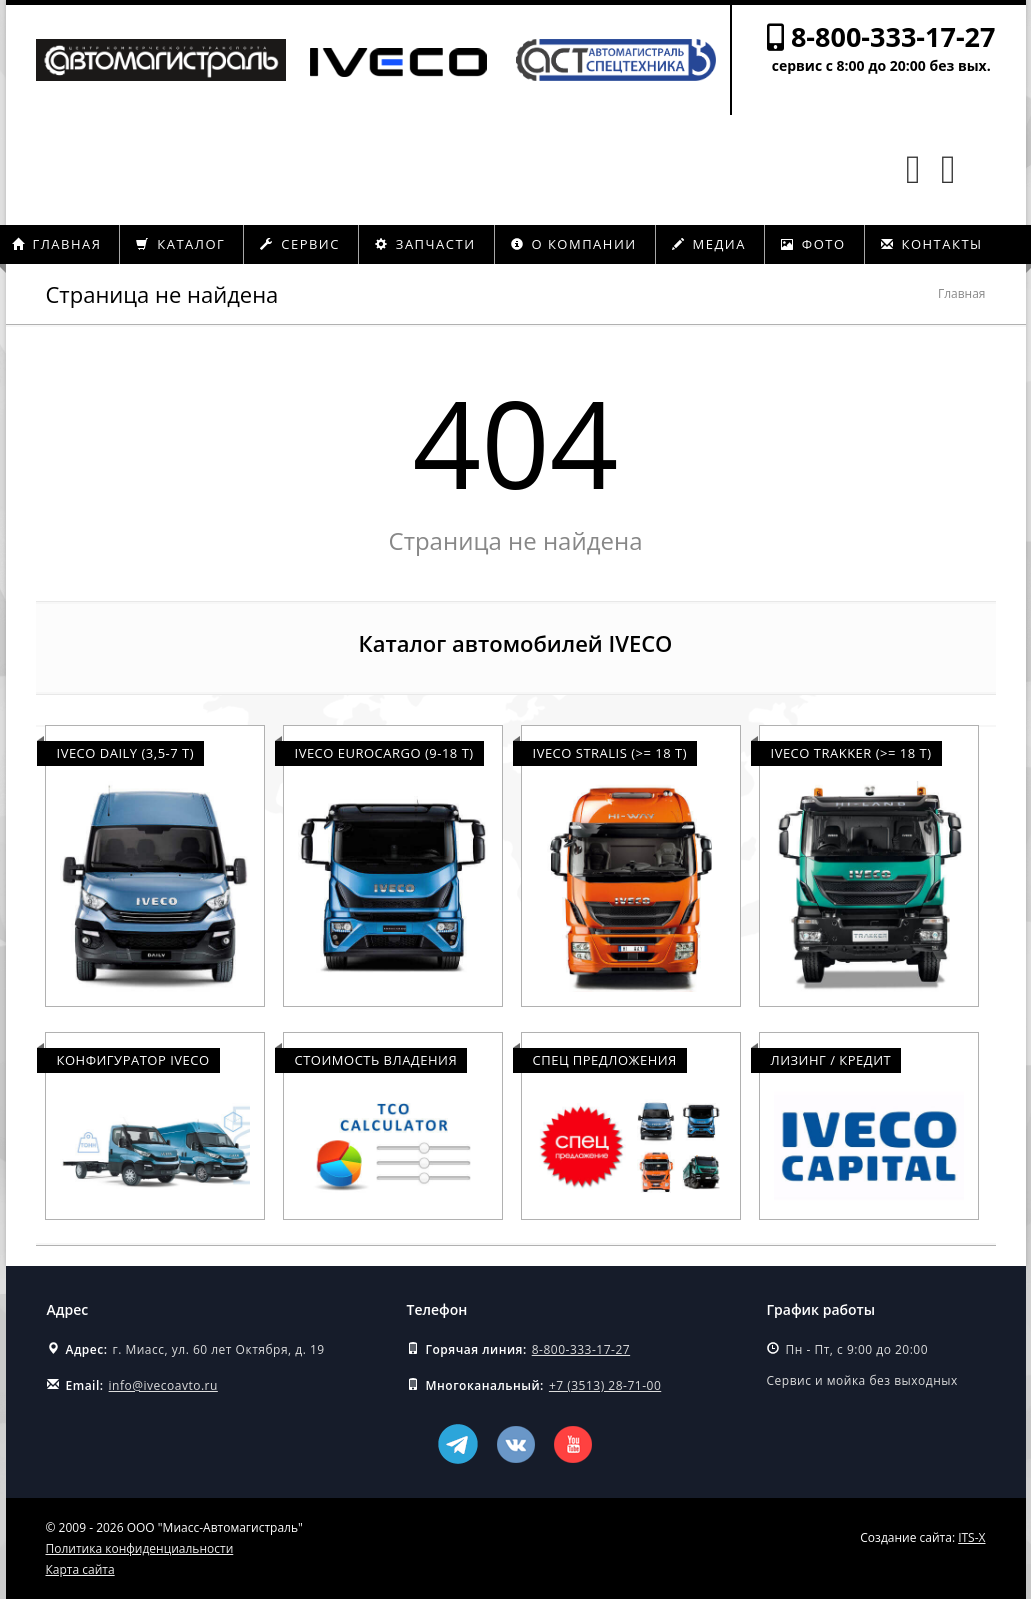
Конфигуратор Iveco (133, 1060)
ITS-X (971, 1537)
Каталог (180, 244)
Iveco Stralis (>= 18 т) (610, 753)
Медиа (709, 244)
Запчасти (425, 244)
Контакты (932, 244)
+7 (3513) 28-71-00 (605, 1385)
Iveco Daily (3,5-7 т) (126, 753)
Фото (813, 244)
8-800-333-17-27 (893, 36)
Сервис (300, 244)
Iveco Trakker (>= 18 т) (851, 753)
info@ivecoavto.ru (163, 1385)
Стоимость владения (376, 1060)
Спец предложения (605, 1060)
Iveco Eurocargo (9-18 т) (384, 753)
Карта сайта (80, 1569)
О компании (574, 244)
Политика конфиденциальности (140, 1548)
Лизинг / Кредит (831, 1060)
